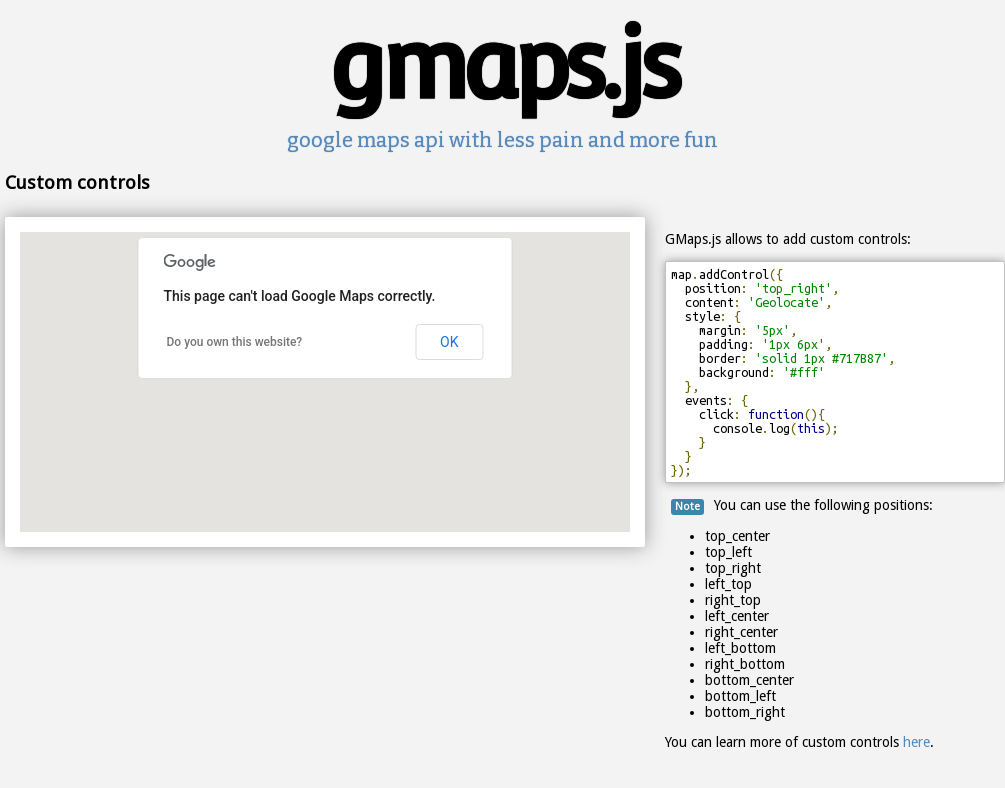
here (916, 742)
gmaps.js (502, 64)
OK (449, 342)
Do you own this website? (235, 342)
